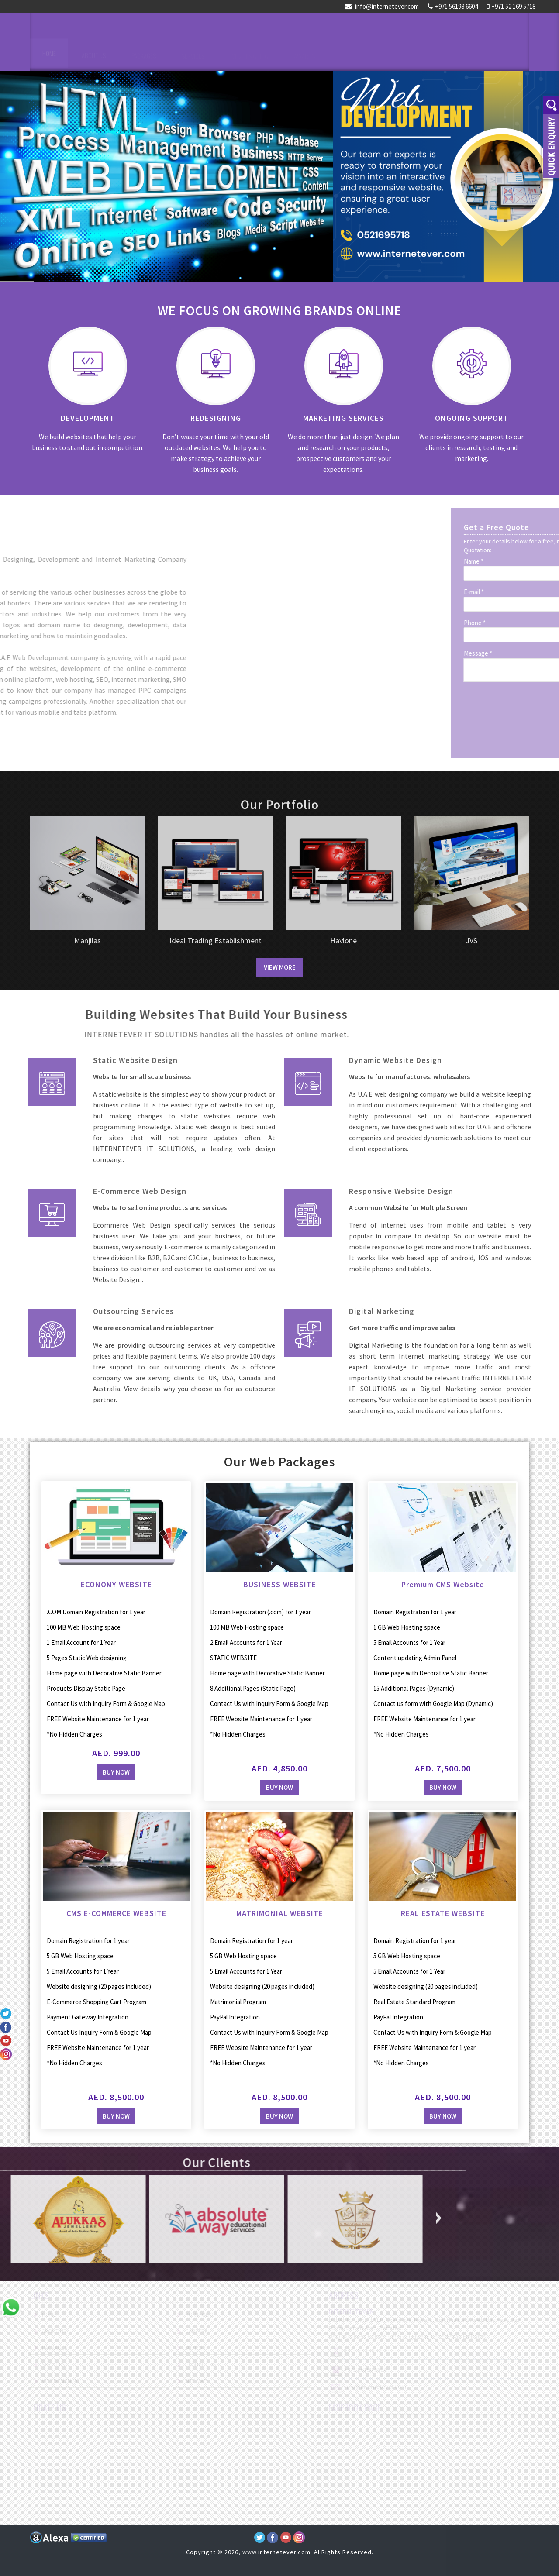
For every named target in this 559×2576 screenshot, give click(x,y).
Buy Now (224, 1785)
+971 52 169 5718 (511, 6)
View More (280, 967)
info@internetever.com (382, 6)
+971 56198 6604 (453, 6)
